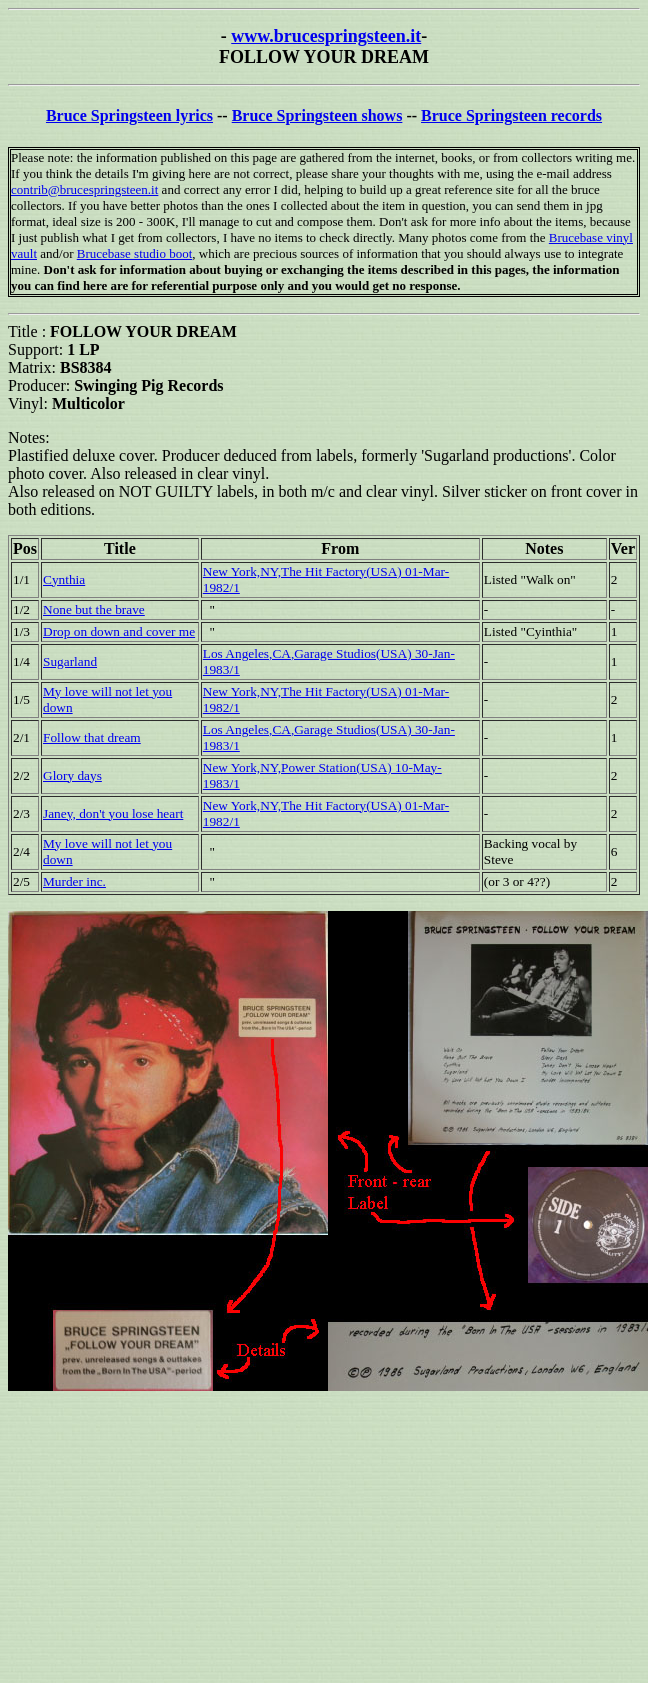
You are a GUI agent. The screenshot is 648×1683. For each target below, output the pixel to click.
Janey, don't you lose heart (113, 813)
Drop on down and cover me (119, 631)
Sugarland (70, 661)
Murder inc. (74, 881)
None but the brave (94, 609)
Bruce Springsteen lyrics (129, 115)
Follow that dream (92, 737)
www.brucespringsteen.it (326, 36)
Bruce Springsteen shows (317, 115)
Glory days (72, 775)
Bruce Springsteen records (511, 115)
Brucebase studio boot (135, 253)
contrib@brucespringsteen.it (84, 189)
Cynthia (64, 579)
